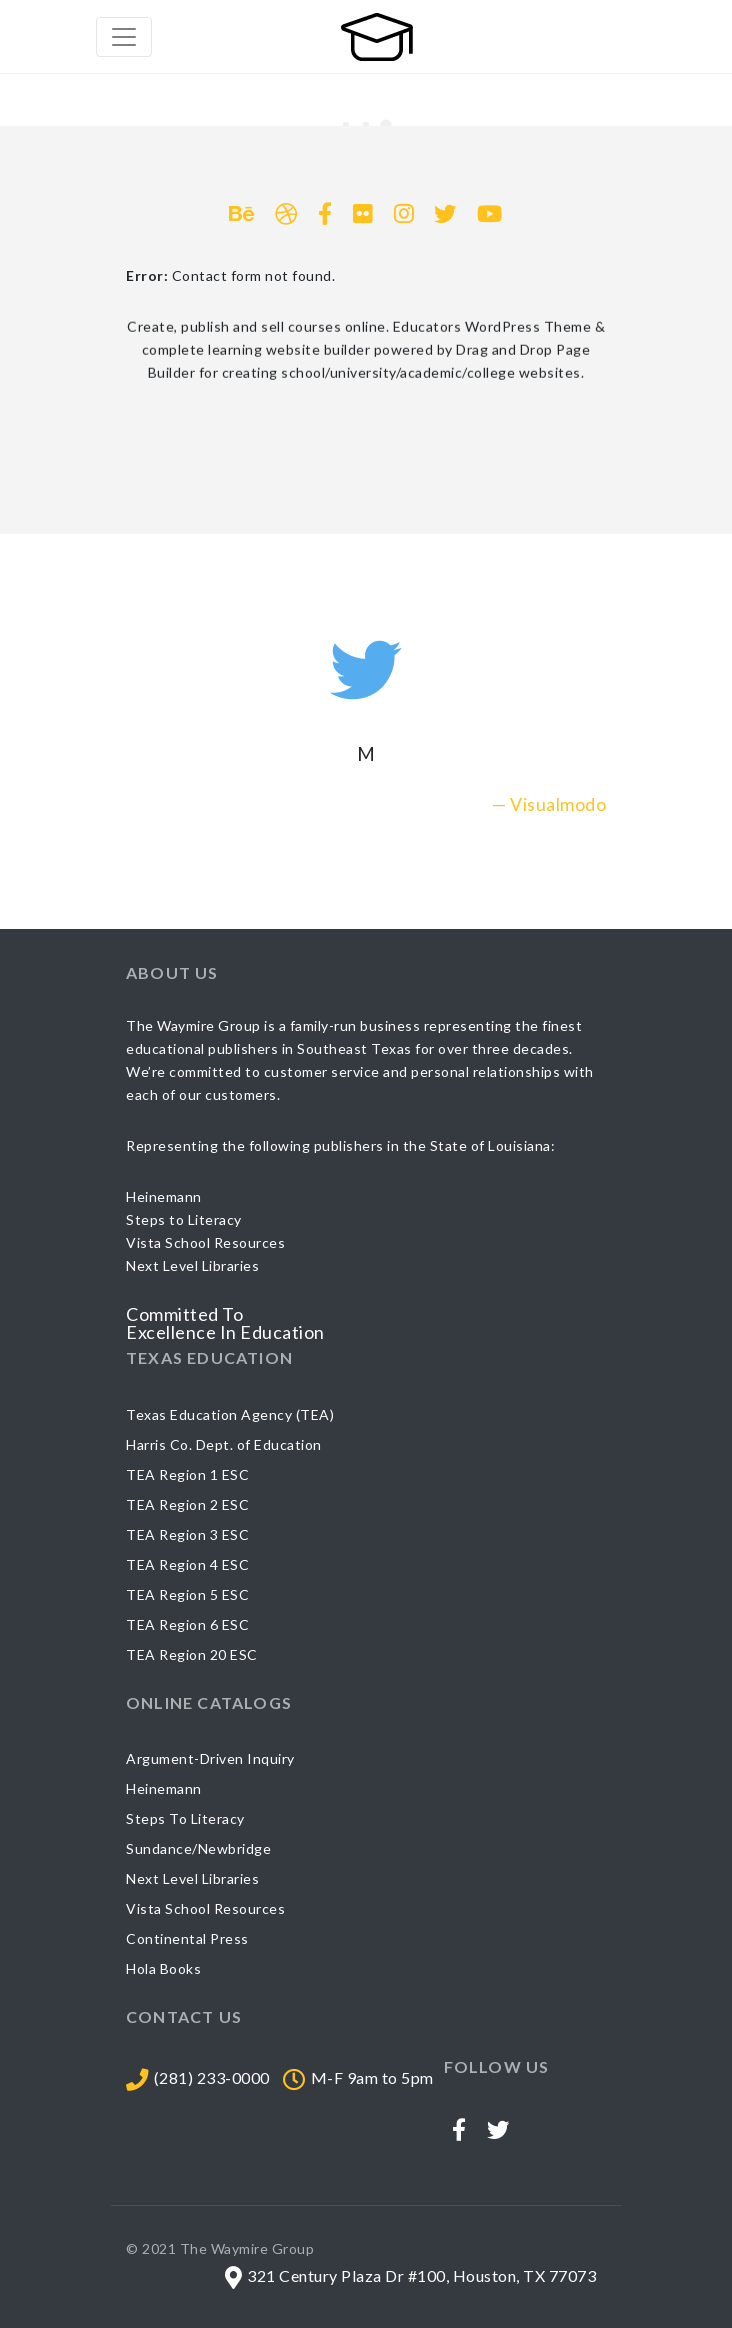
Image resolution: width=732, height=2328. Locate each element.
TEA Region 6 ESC (187, 1624)
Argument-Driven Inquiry (210, 1758)
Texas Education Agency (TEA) (230, 1414)
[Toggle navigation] (124, 37)
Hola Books (163, 1968)
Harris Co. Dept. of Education (224, 1444)
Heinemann (164, 1788)
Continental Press (187, 1938)
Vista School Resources (205, 1908)
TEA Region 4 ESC (187, 1564)
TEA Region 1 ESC (187, 1474)
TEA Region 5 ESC (187, 1594)
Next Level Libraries (192, 1878)
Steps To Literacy (185, 1818)
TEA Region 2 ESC (187, 1504)
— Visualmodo (549, 804)
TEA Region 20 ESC (192, 1654)
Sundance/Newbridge (198, 1848)
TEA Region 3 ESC (187, 1534)
